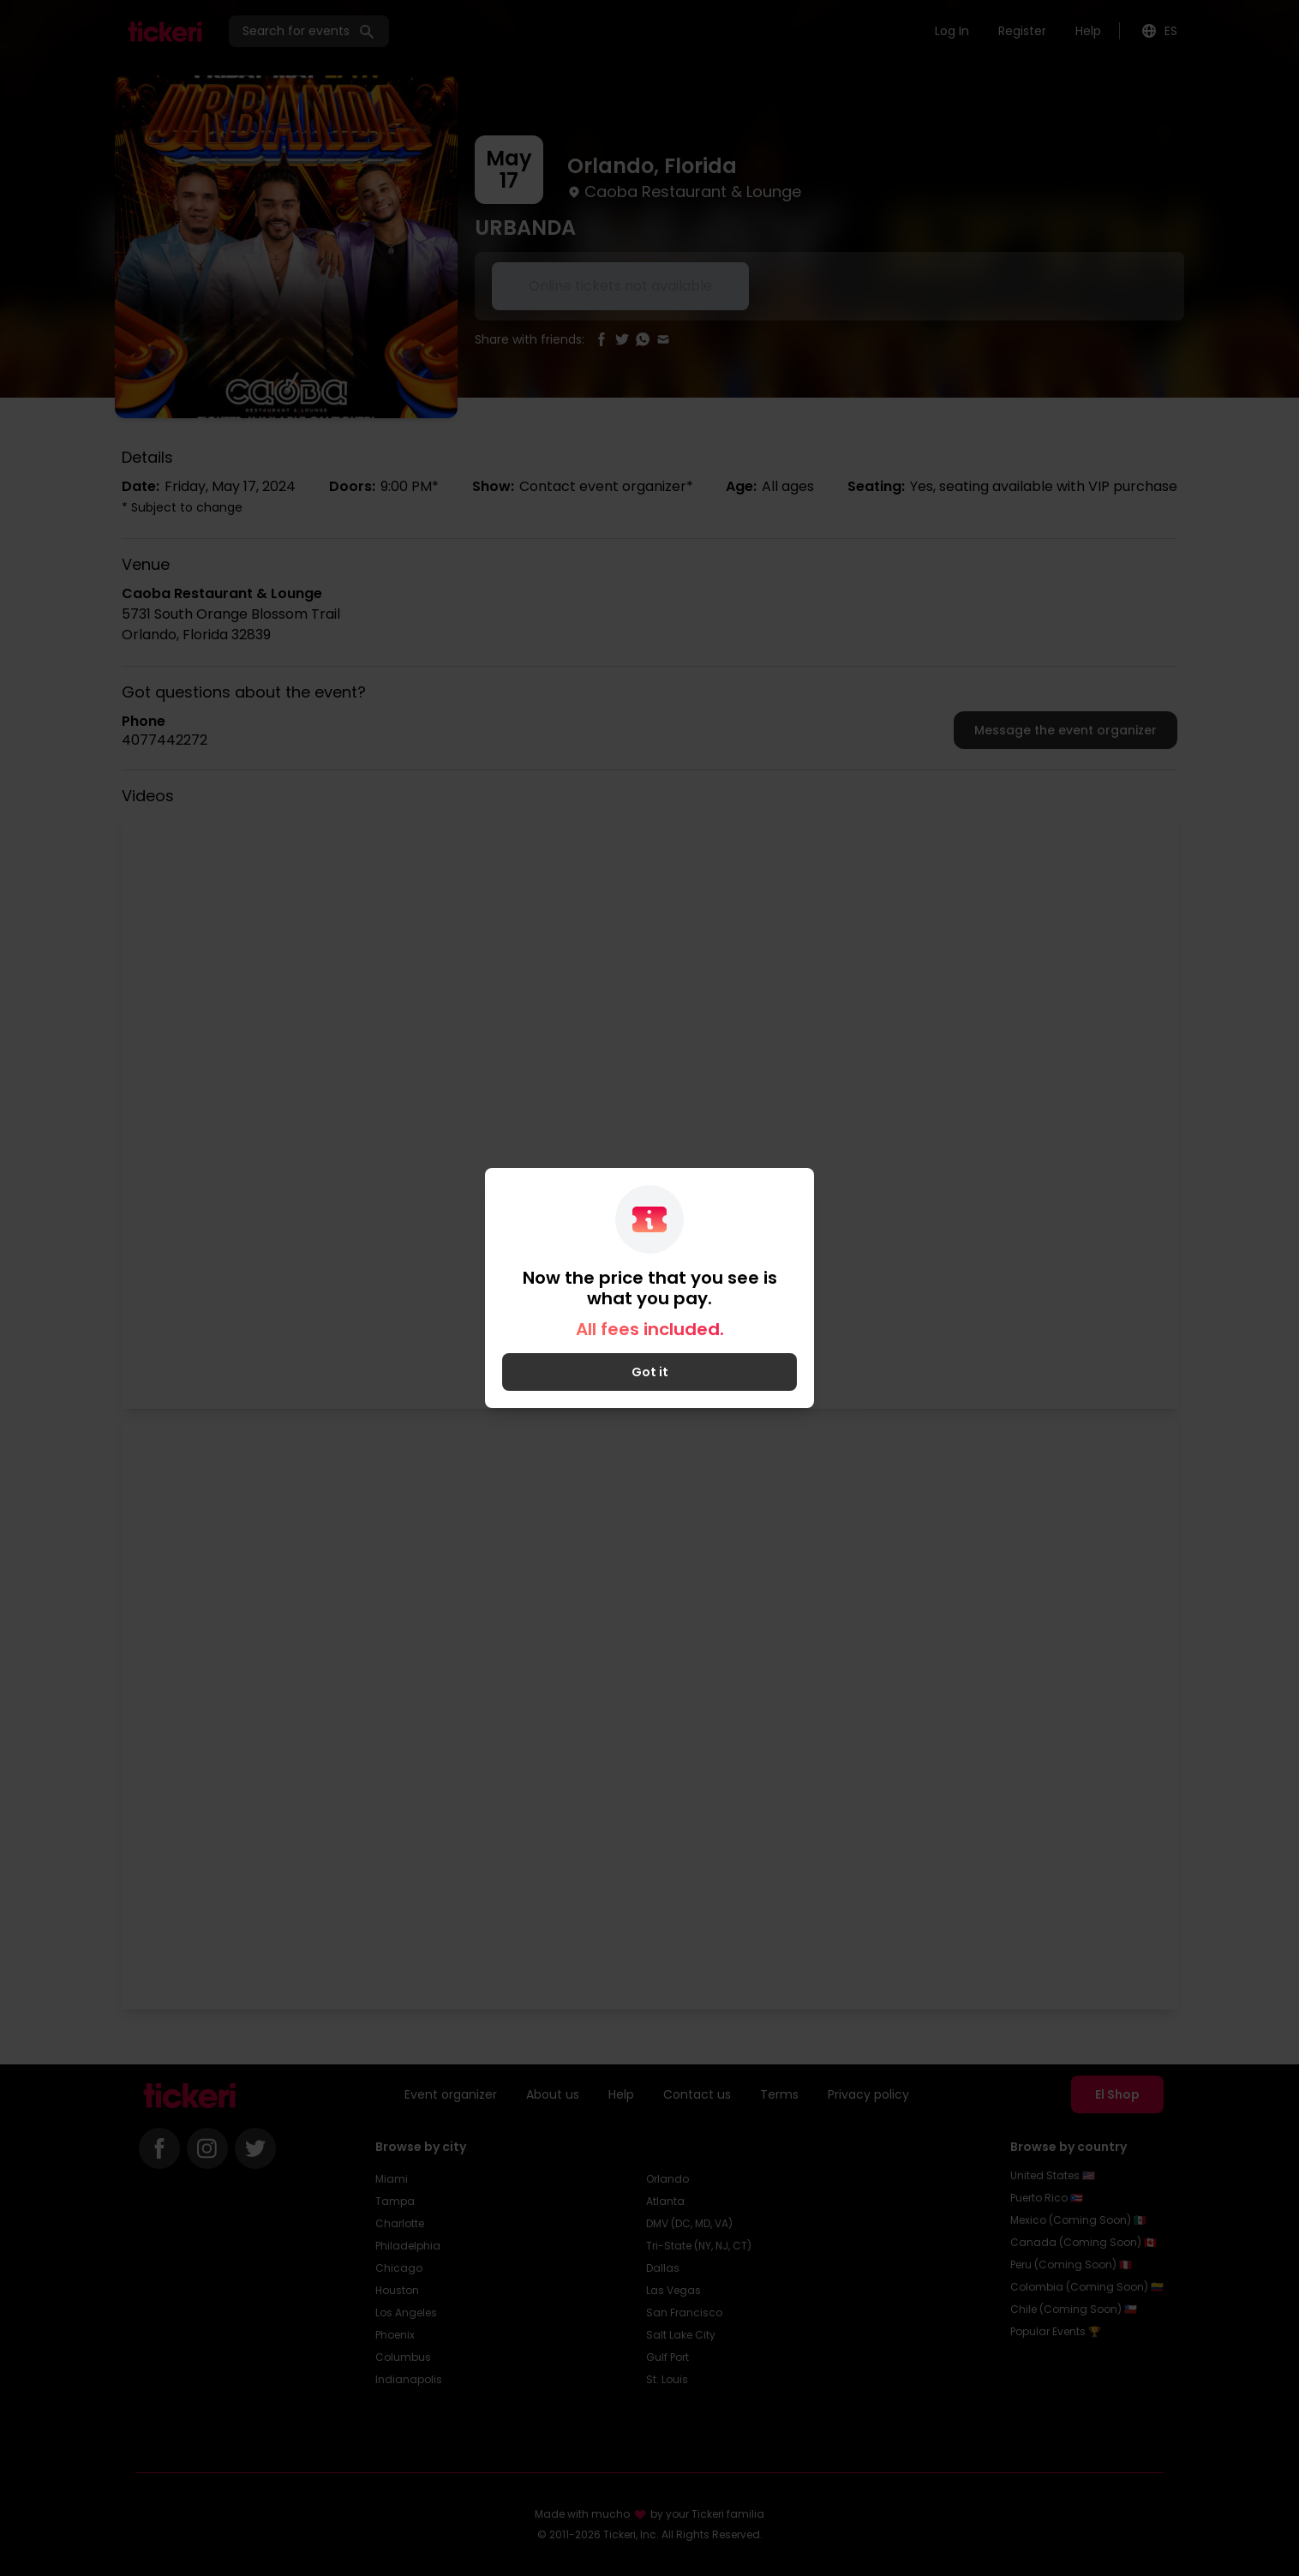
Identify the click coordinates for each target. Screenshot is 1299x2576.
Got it (650, 1372)
